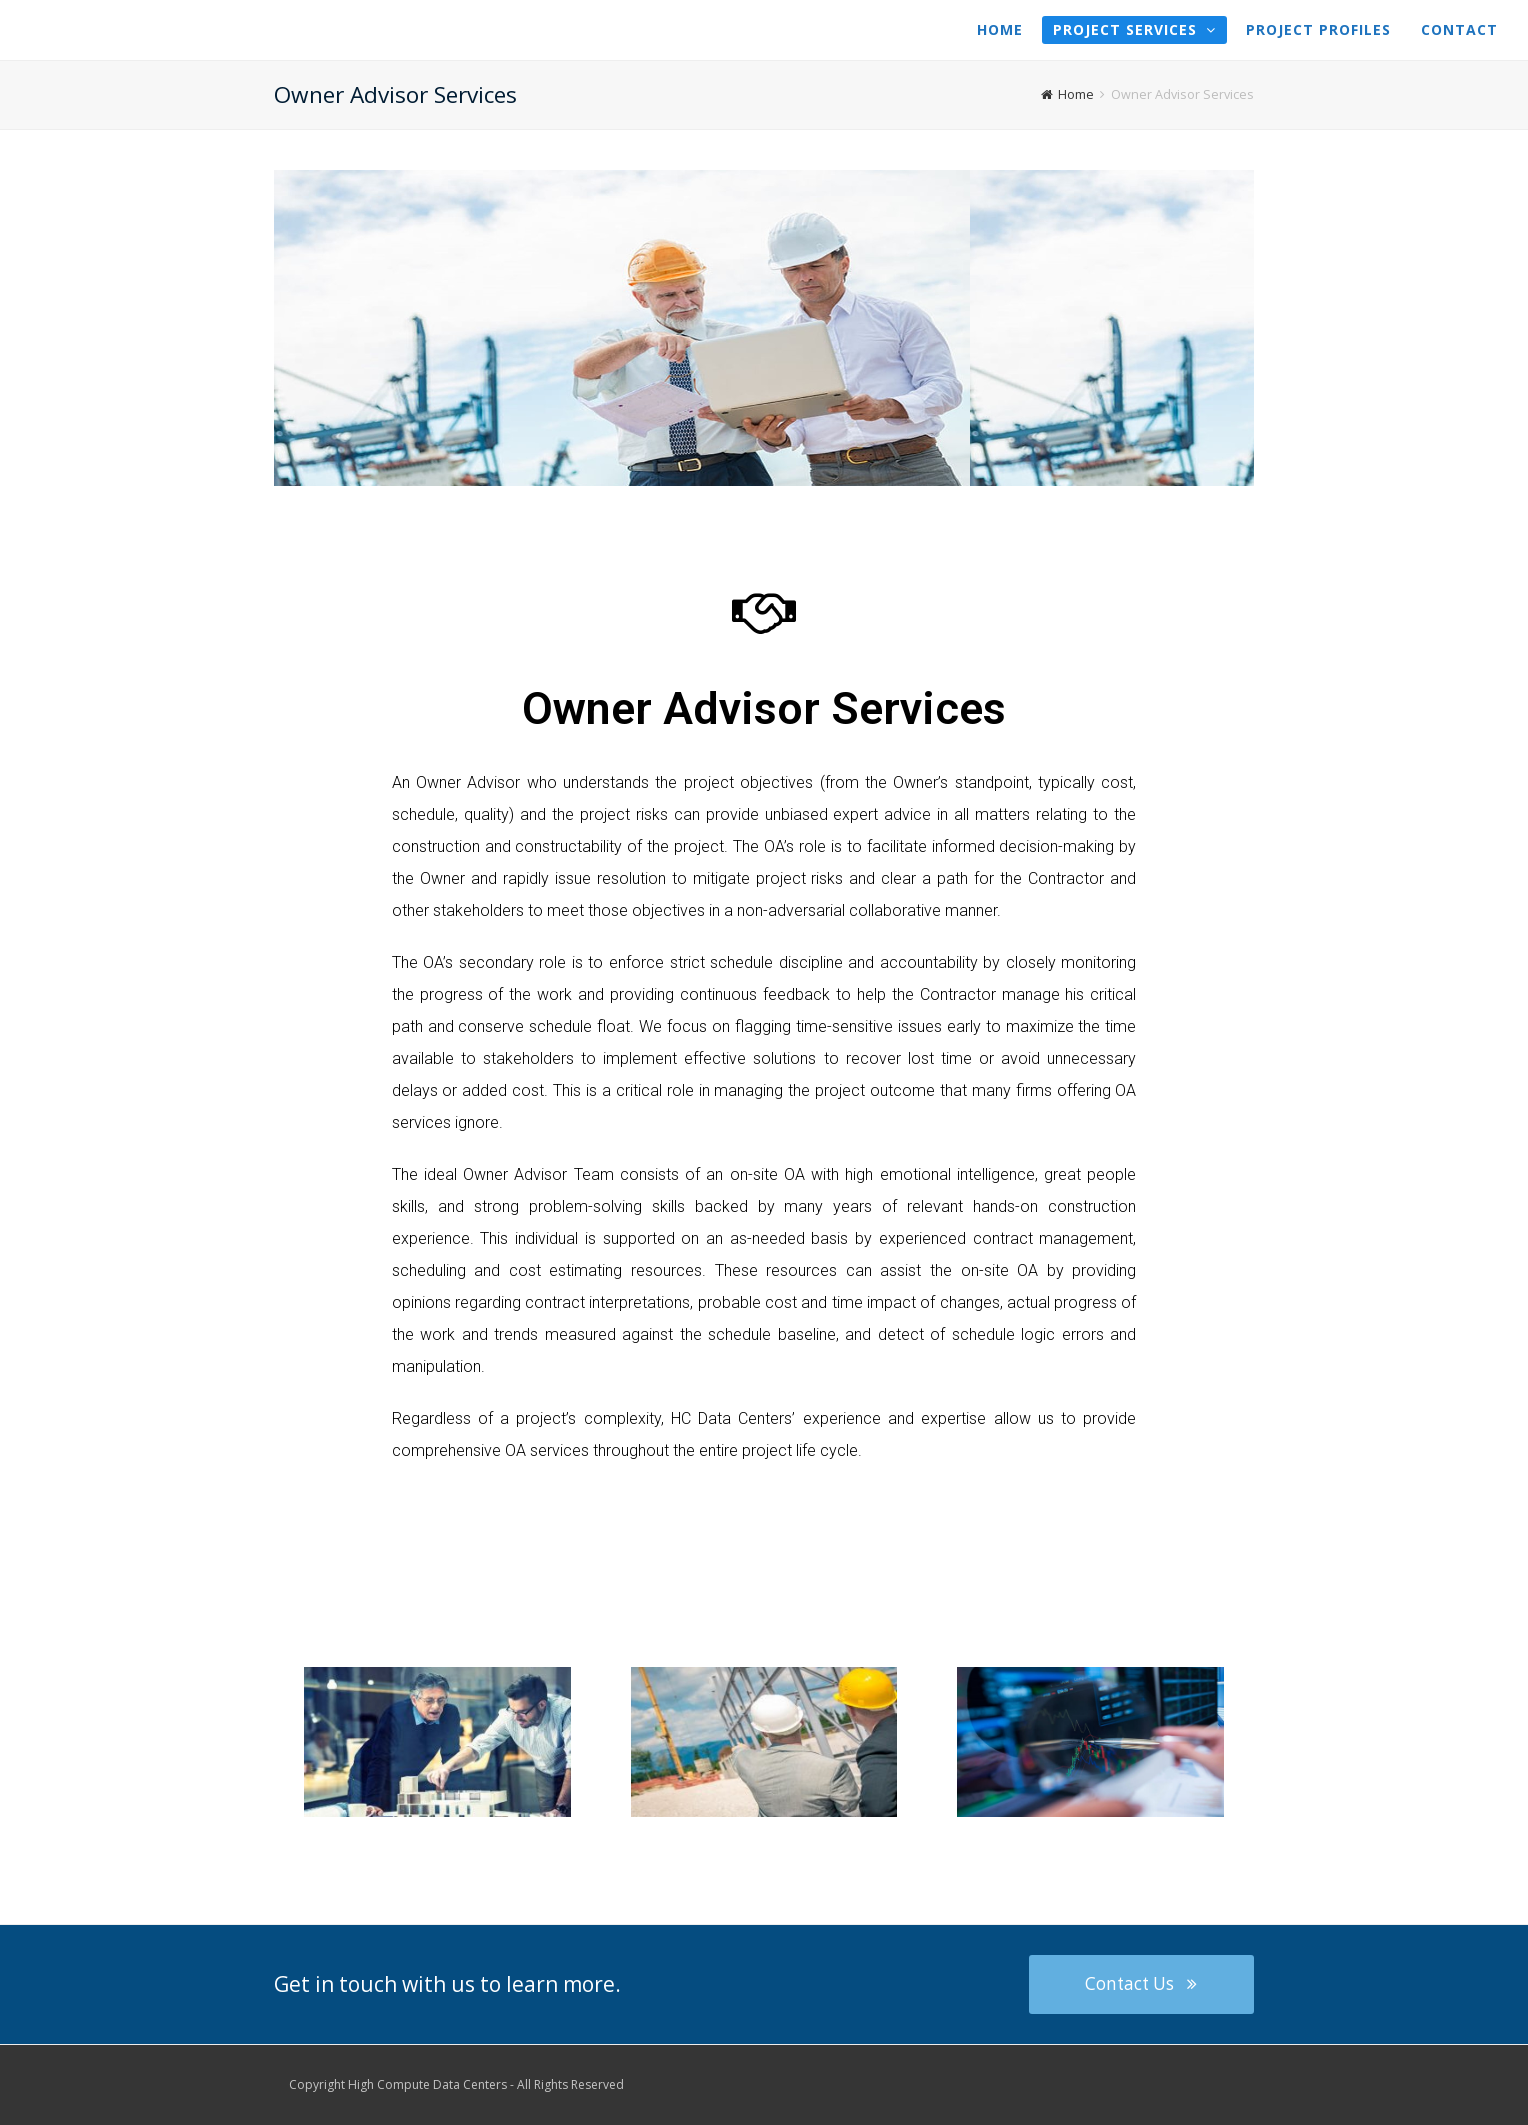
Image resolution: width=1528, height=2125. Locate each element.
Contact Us (1141, 1983)
